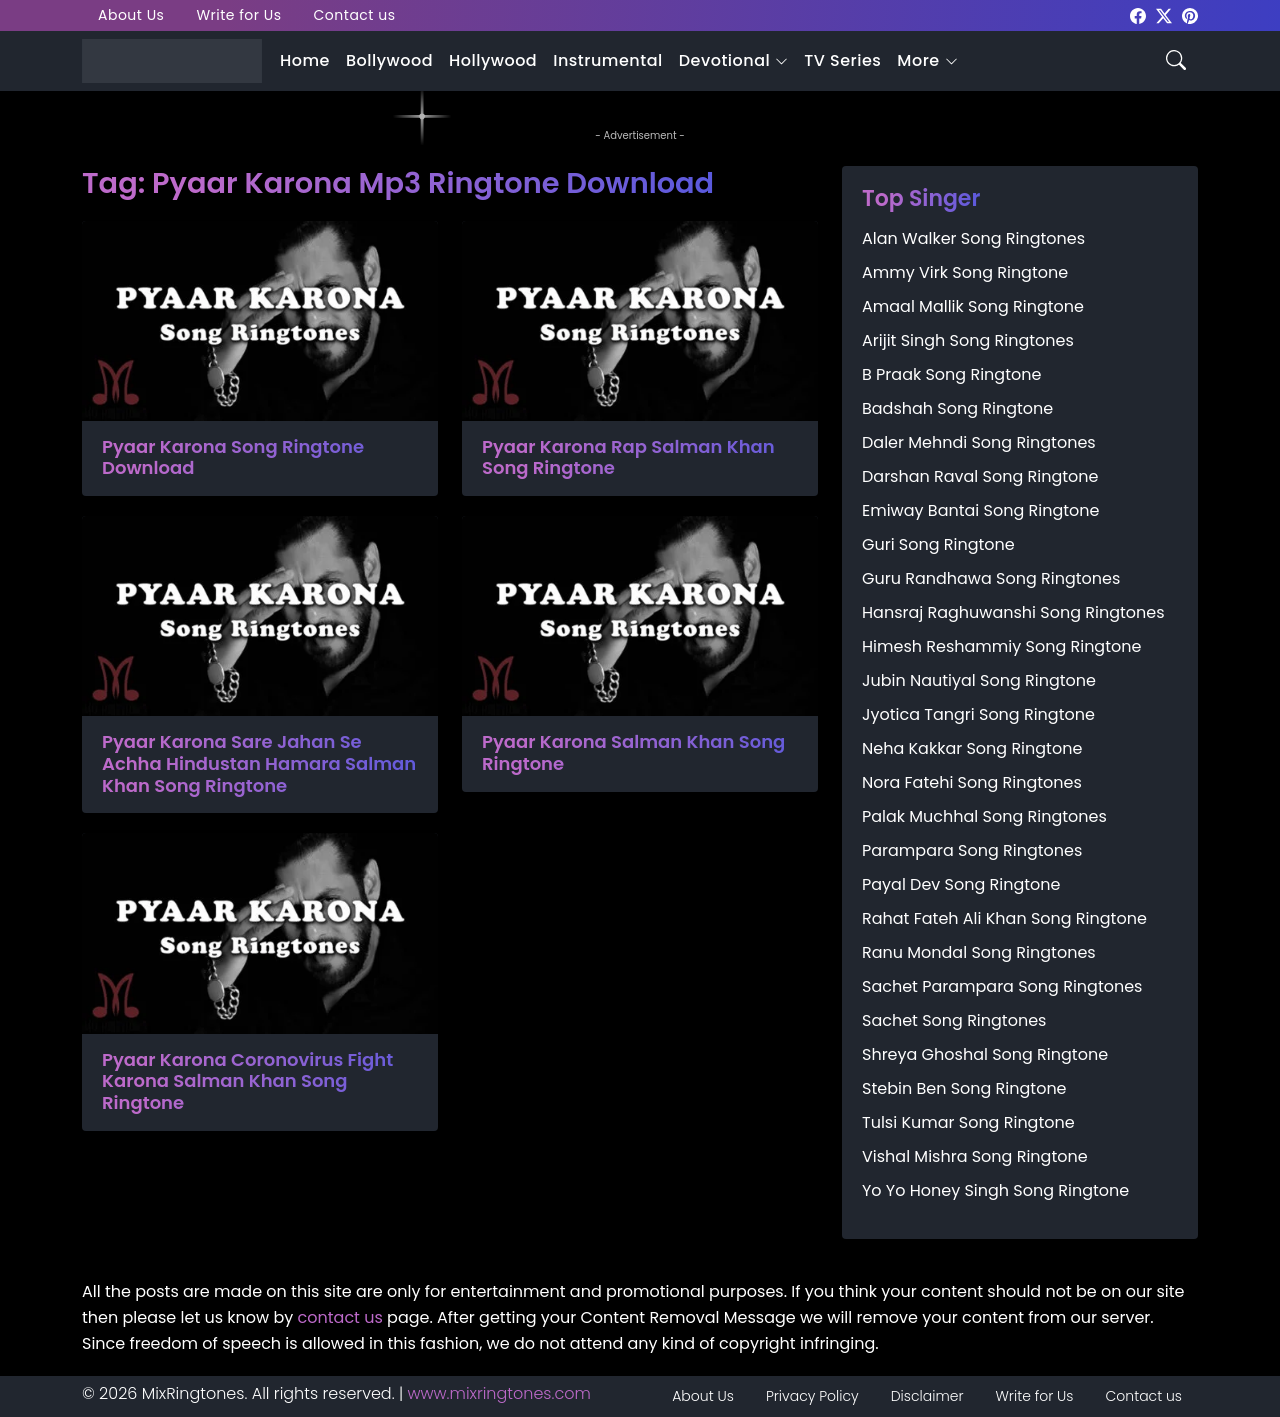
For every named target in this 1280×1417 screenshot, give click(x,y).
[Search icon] (1176, 58)
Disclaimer (927, 1396)
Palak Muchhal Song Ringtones (984, 816)
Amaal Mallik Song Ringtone (973, 306)
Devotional (724, 60)
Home (305, 60)
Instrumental (608, 60)
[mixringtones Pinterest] (1190, 14)
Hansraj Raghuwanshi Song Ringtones (1013, 612)
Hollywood (493, 60)
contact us (340, 1317)
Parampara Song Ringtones (972, 850)
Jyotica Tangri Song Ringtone (978, 714)
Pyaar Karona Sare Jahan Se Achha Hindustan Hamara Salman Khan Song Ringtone (259, 763)
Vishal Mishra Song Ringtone (975, 1156)
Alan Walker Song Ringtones (973, 238)
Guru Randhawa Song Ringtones (991, 578)
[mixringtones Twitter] (1164, 14)
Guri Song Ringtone (938, 544)
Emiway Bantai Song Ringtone (980, 510)
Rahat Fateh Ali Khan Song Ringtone (1004, 918)
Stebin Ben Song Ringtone (964, 1088)
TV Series (842, 60)
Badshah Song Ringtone (957, 408)
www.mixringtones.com (499, 1393)
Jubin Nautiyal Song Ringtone (979, 680)
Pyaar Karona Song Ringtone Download (233, 457)
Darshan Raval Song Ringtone (980, 476)
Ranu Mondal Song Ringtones (979, 952)
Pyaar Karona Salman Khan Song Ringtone (633, 752)
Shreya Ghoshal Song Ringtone (985, 1054)
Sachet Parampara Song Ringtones (1002, 986)
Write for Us (238, 15)
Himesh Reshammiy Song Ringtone (1001, 646)
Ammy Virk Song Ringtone (965, 272)
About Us (131, 15)
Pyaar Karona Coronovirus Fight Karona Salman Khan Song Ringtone (247, 1081)
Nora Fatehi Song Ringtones (972, 782)
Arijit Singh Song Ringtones (968, 340)
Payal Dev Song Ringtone (961, 884)
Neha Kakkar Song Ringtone (972, 748)
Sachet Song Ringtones (954, 1020)
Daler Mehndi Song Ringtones (979, 442)
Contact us (355, 15)
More (918, 60)
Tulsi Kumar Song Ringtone (968, 1122)
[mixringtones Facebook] (1138, 14)
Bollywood (389, 60)
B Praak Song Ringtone (951, 374)
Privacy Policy (812, 1396)
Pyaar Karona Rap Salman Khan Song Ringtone (628, 457)
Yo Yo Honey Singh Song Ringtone (995, 1190)
